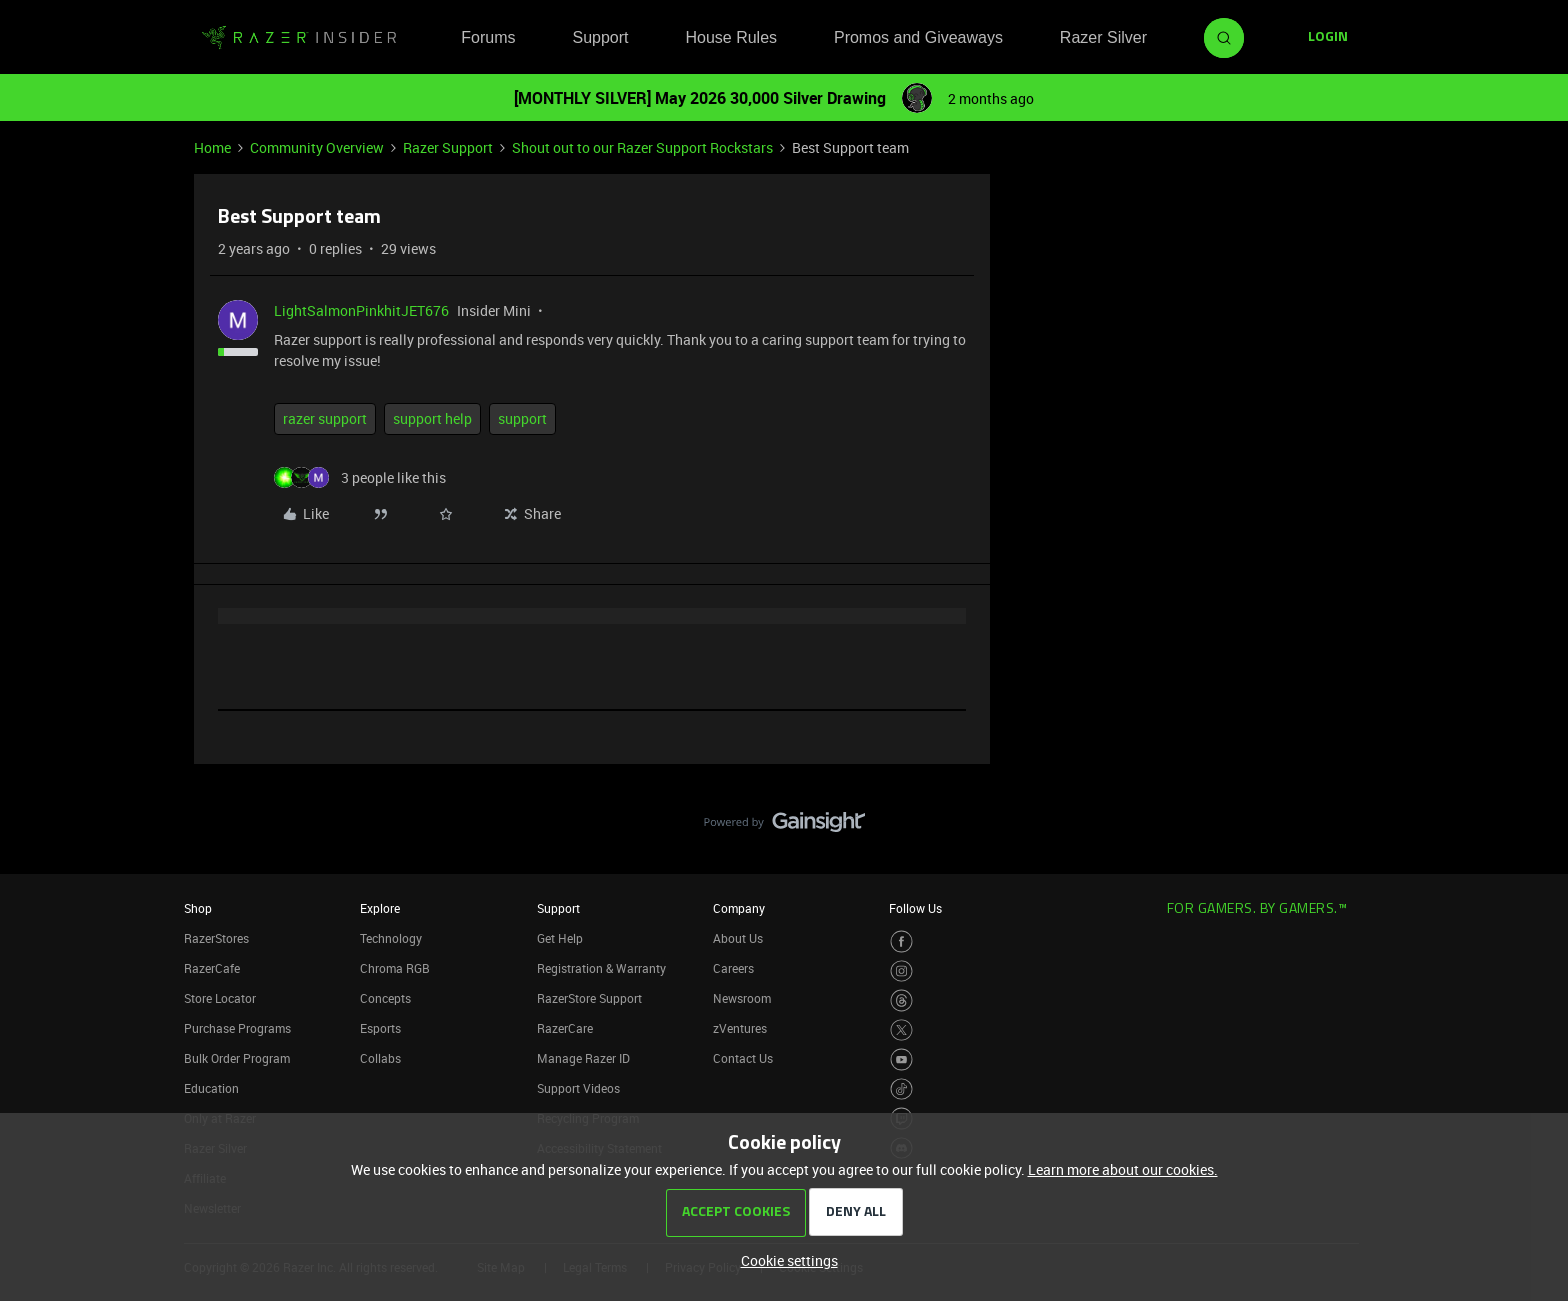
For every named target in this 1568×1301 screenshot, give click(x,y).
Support (600, 37)
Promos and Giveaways (918, 37)
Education (211, 1088)
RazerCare (565, 1028)
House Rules (731, 37)
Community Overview (317, 147)
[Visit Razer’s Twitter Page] (901, 1030)
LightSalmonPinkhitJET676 (361, 310)
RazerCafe (212, 968)
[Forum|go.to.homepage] (299, 38)
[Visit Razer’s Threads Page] (901, 1000)
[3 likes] (360, 477)
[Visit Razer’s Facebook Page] (901, 941)
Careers (733, 968)
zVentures (740, 1028)
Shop (198, 908)
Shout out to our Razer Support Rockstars (642, 147)
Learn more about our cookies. (1123, 1169)
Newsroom (742, 998)
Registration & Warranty (601, 968)
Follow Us (915, 908)
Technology (391, 938)
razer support (325, 418)
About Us (738, 938)
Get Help (560, 938)
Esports (380, 1028)
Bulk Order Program (237, 1058)
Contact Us (743, 1058)
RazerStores (216, 938)
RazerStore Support (589, 998)
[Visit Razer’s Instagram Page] (901, 971)
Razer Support (448, 147)
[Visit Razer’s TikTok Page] (901, 1089)
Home (212, 147)
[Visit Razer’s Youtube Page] (901, 1059)
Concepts (385, 998)
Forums (488, 37)
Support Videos (578, 1088)
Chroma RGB (395, 968)
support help (432, 418)
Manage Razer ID (583, 1058)
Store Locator (220, 998)
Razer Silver (1103, 37)
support (522, 418)
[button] (1328, 38)
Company (739, 908)
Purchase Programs (237, 1028)
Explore (380, 908)
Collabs (380, 1058)
